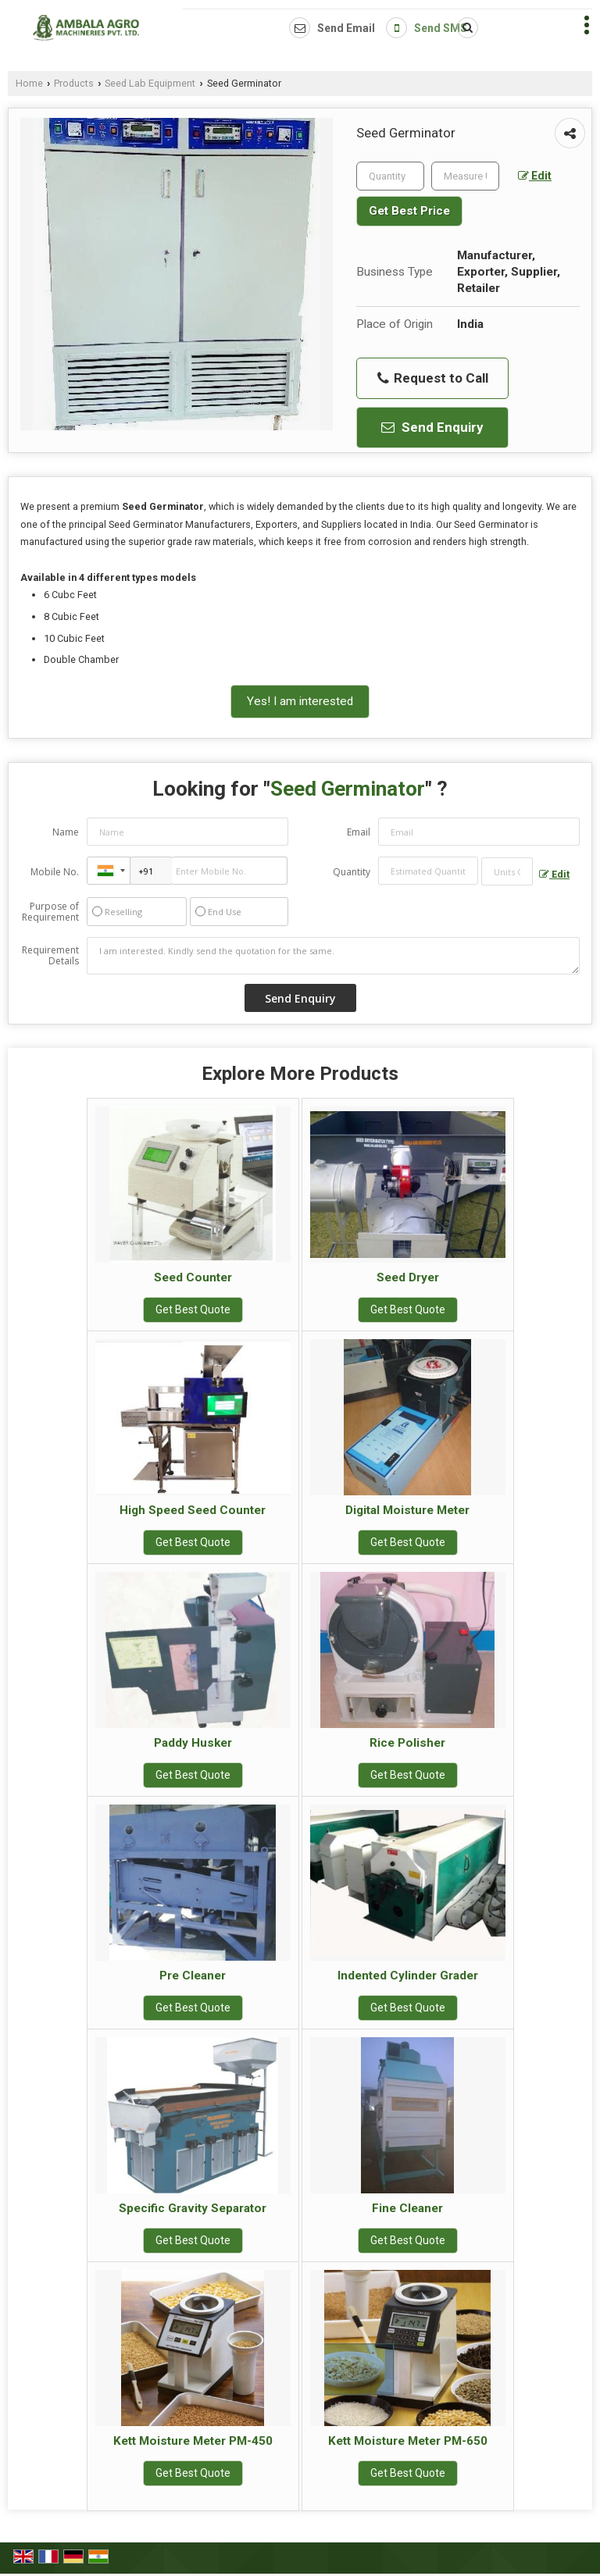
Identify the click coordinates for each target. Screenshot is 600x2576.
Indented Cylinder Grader (408, 1976)
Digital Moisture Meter (407, 1510)
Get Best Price (409, 211)
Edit (535, 175)
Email (358, 832)
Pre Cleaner (192, 1976)
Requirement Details (50, 956)
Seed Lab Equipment (150, 83)
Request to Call (432, 378)
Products (74, 83)
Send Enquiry (432, 427)
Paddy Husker (193, 1743)
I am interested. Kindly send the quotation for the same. (333, 955)
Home (29, 83)
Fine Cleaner (407, 2208)
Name (65, 832)
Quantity (351, 871)
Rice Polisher (407, 1743)
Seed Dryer (408, 1277)
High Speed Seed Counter (193, 1510)
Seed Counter (193, 1277)
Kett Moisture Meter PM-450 (193, 2441)
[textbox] (465, 176)
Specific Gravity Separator (192, 2208)
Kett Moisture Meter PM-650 (408, 2441)
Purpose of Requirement (50, 912)
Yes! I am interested (300, 701)
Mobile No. (54, 871)
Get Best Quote (192, 1309)
